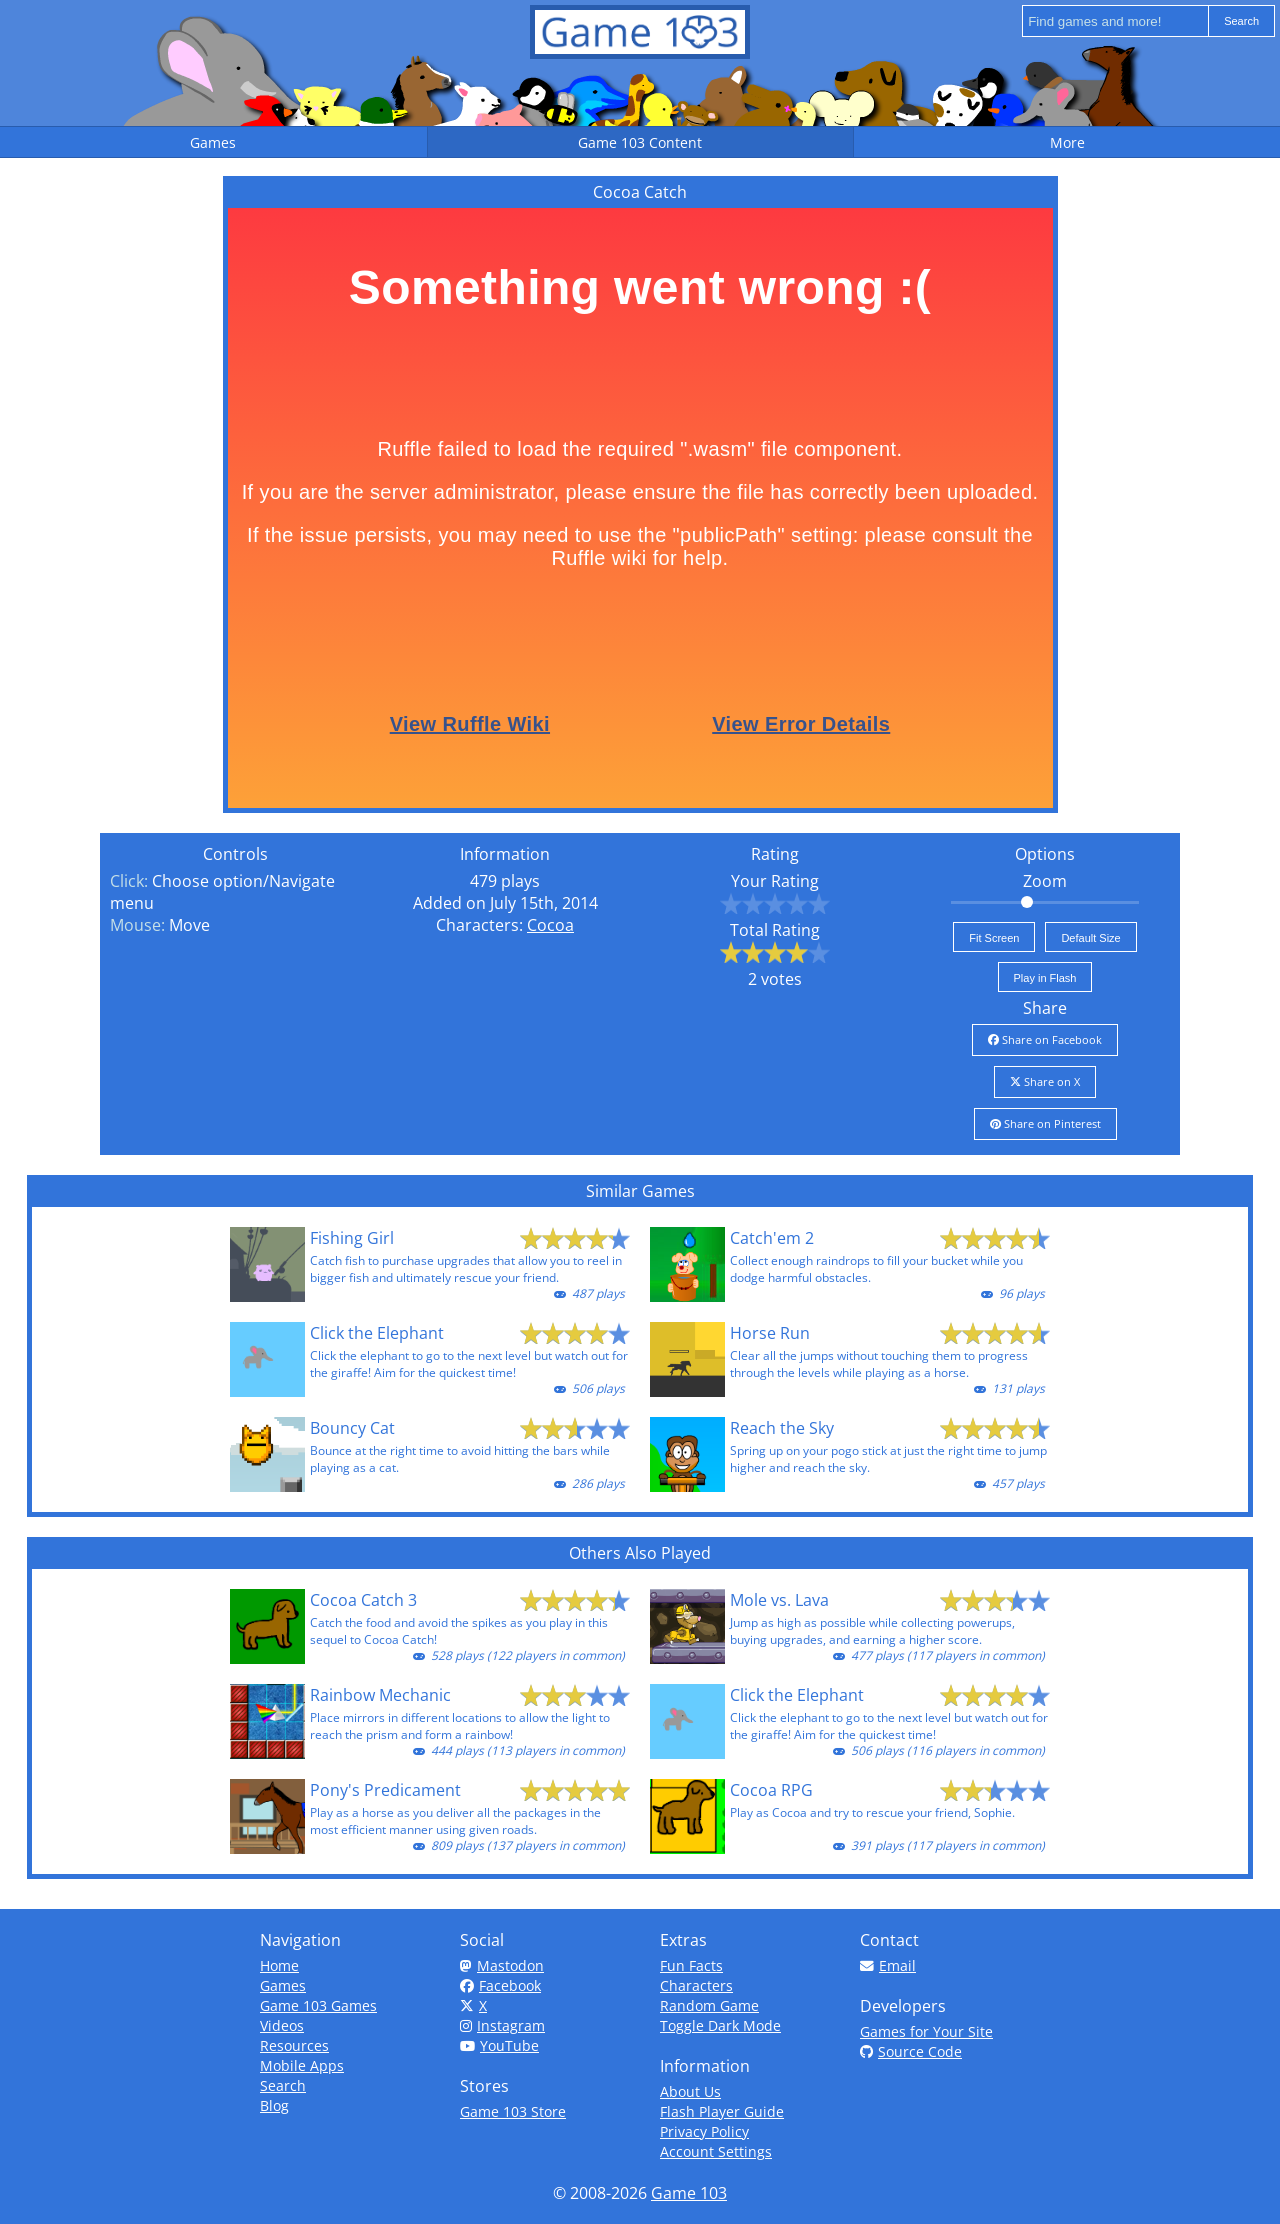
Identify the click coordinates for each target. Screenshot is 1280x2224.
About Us (690, 2091)
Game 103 (689, 2193)
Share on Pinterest (1045, 1123)
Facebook (500, 1985)
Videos (282, 2025)
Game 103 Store (513, 2111)
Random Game (709, 2005)
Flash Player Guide (722, 2111)
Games (283, 1985)
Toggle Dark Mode (720, 2025)
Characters (696, 1985)
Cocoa (550, 925)
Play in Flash (1045, 978)
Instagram (502, 2025)
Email (888, 1965)
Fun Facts (691, 1965)
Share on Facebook (1045, 1039)
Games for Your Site (926, 2031)
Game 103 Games (318, 2005)
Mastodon (502, 1965)
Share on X (1045, 1081)
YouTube (499, 2045)
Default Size (1090, 938)
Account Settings (716, 2151)
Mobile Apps (302, 2065)
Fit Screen (994, 938)
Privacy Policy (704, 2131)
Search (283, 2085)
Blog (274, 2105)
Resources (294, 2045)
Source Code (911, 2051)
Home (279, 1965)
